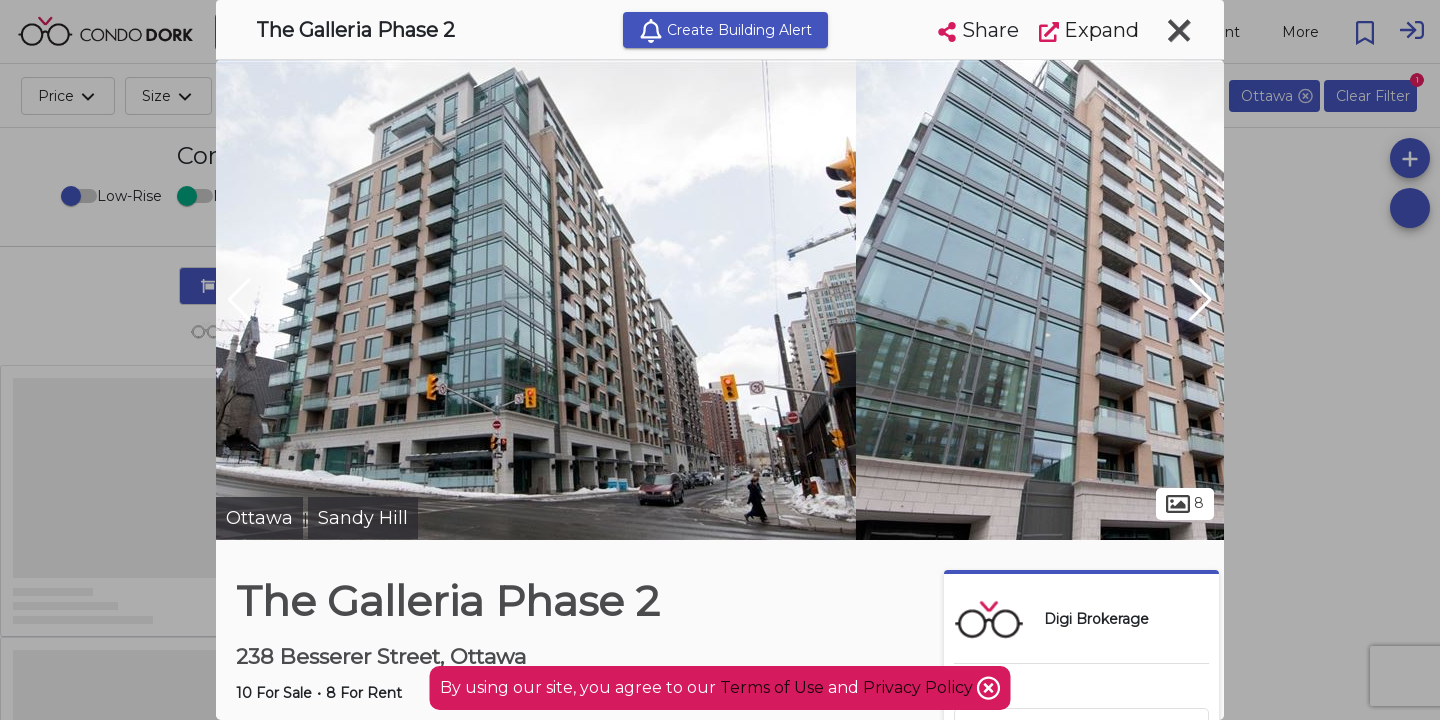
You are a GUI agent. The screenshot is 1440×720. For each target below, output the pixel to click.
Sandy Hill (363, 518)
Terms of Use (772, 687)
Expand (1089, 30)
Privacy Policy (920, 687)
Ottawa (259, 518)
